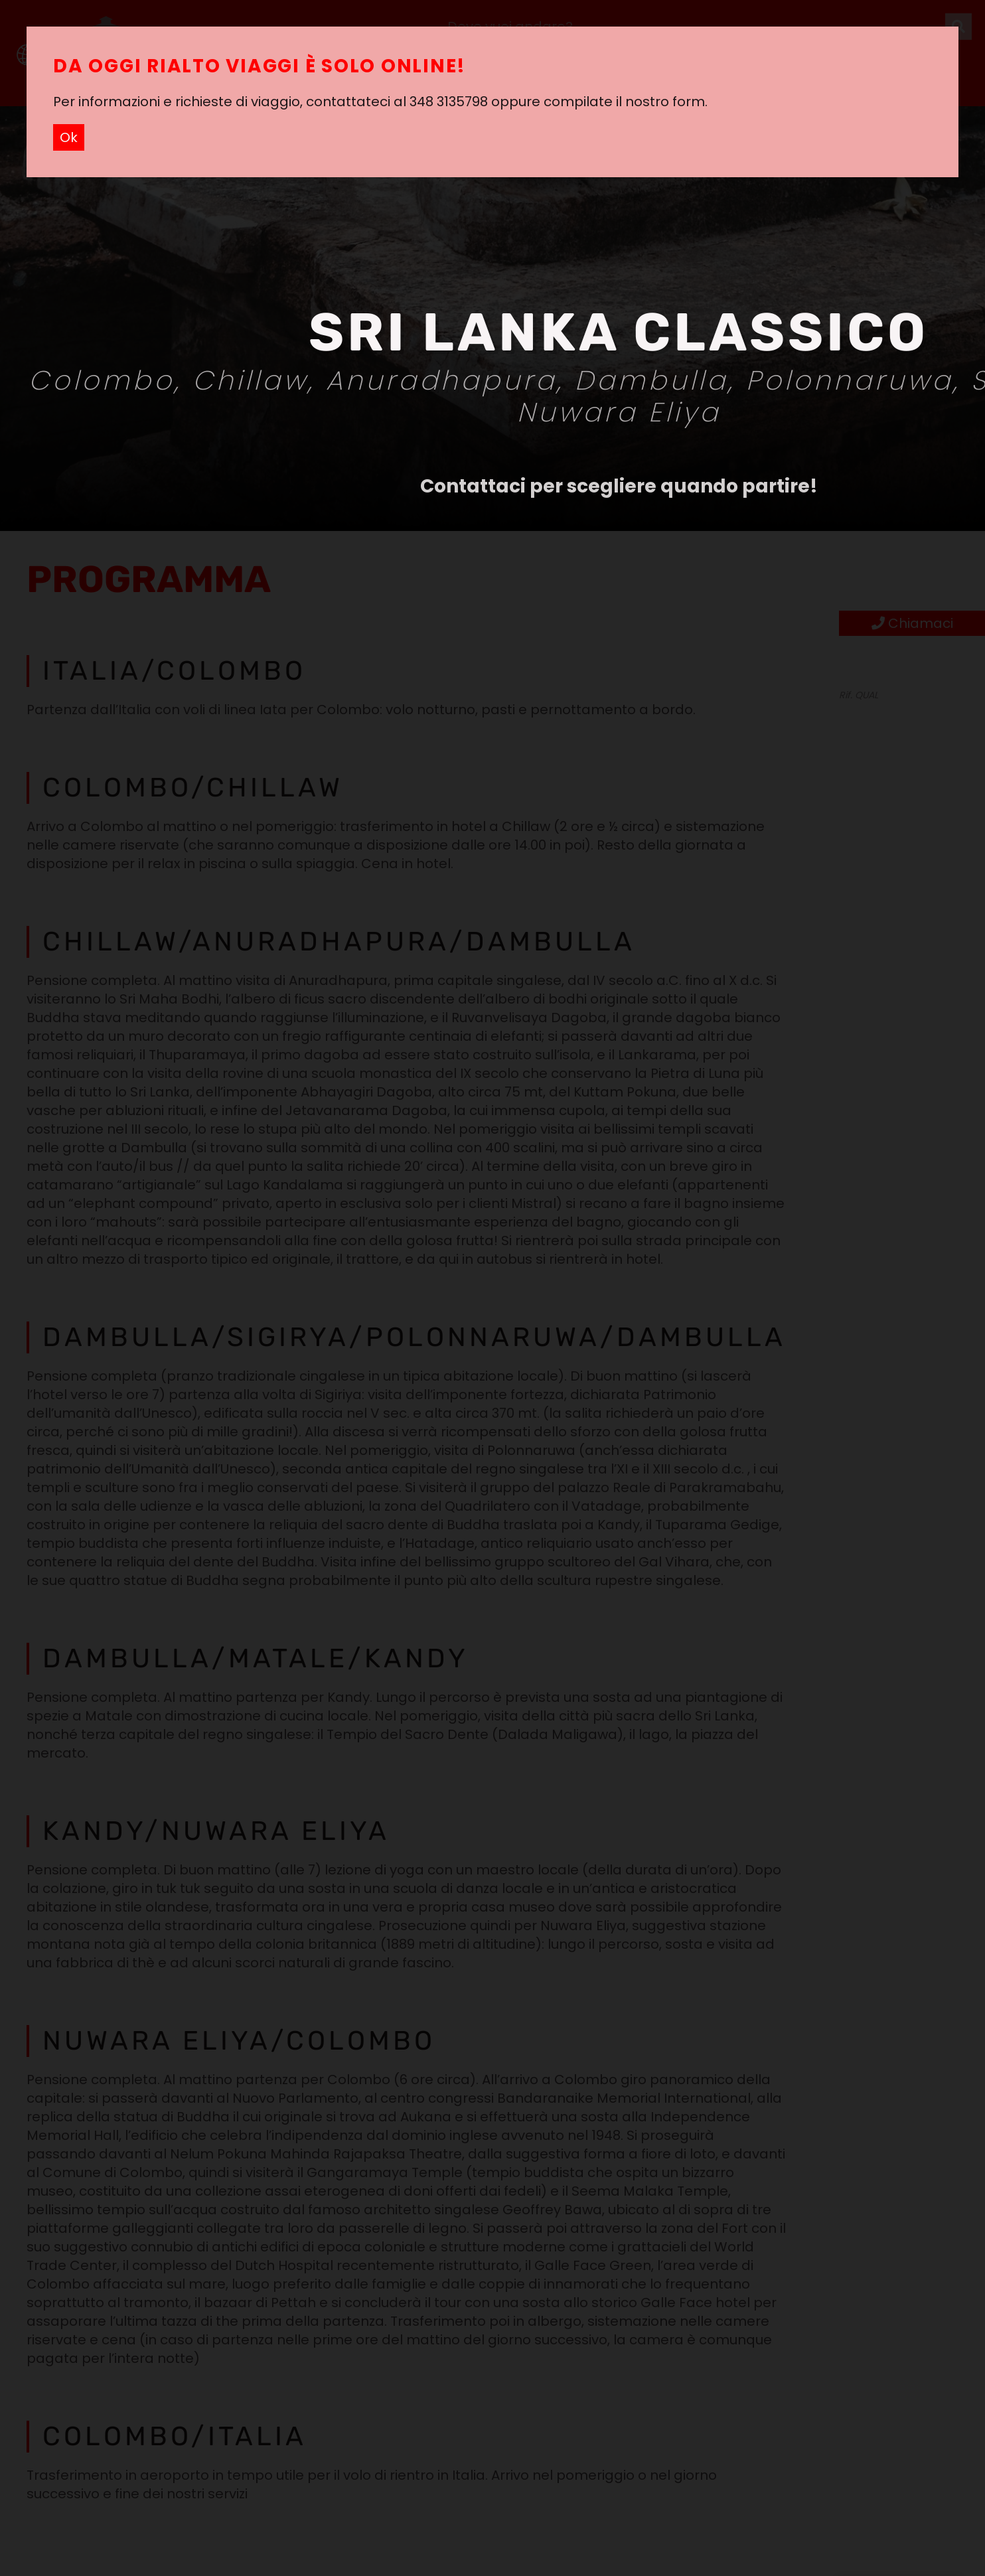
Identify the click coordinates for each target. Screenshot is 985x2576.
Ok (69, 137)
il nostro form (660, 101)
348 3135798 (449, 101)
